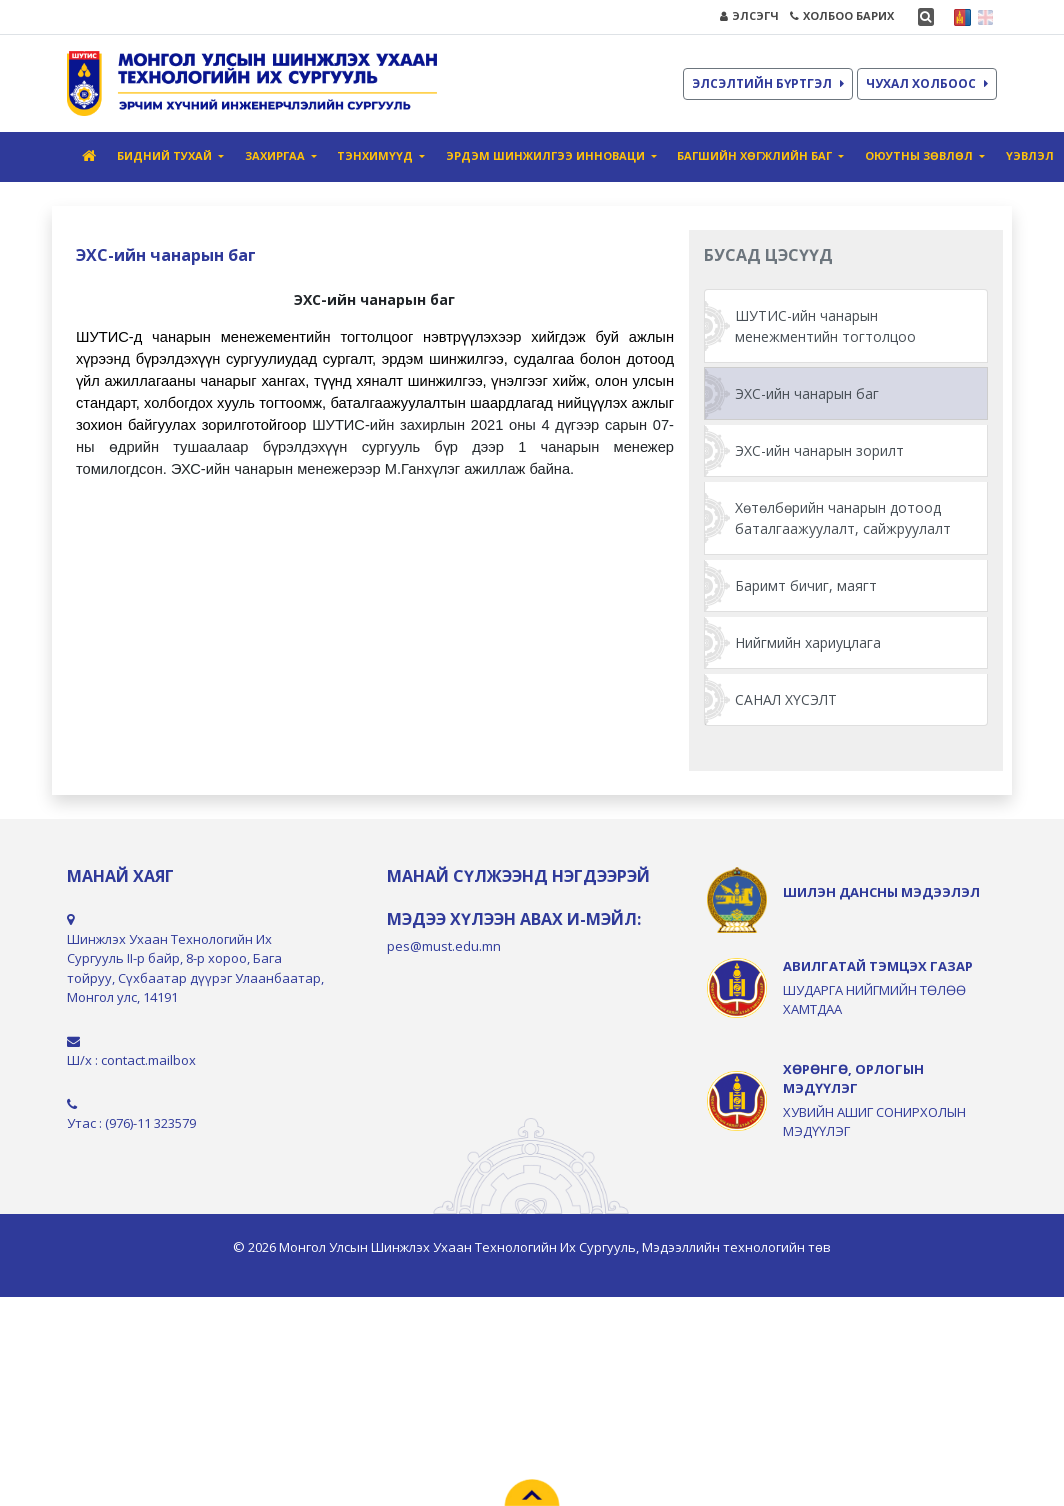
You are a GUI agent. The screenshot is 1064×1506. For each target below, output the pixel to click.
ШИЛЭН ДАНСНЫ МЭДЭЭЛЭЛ (881, 892)
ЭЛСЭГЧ (749, 15)
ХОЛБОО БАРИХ (842, 15)
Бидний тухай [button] (166, 155)
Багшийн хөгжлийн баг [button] (756, 155)
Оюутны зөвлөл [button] (920, 155)
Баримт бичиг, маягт (806, 585)
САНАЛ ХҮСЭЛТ (786, 699)
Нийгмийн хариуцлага (808, 642)
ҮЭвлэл (1030, 155)
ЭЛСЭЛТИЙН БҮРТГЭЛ (768, 83)
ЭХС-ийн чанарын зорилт (819, 450)
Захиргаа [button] (276, 155)
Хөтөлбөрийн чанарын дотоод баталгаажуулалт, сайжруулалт (843, 518)
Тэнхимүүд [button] (376, 155)
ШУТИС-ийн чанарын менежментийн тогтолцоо (825, 326)
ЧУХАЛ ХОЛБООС (927, 83)
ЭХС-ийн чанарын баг (807, 393)
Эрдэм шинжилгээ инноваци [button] (547, 155)
